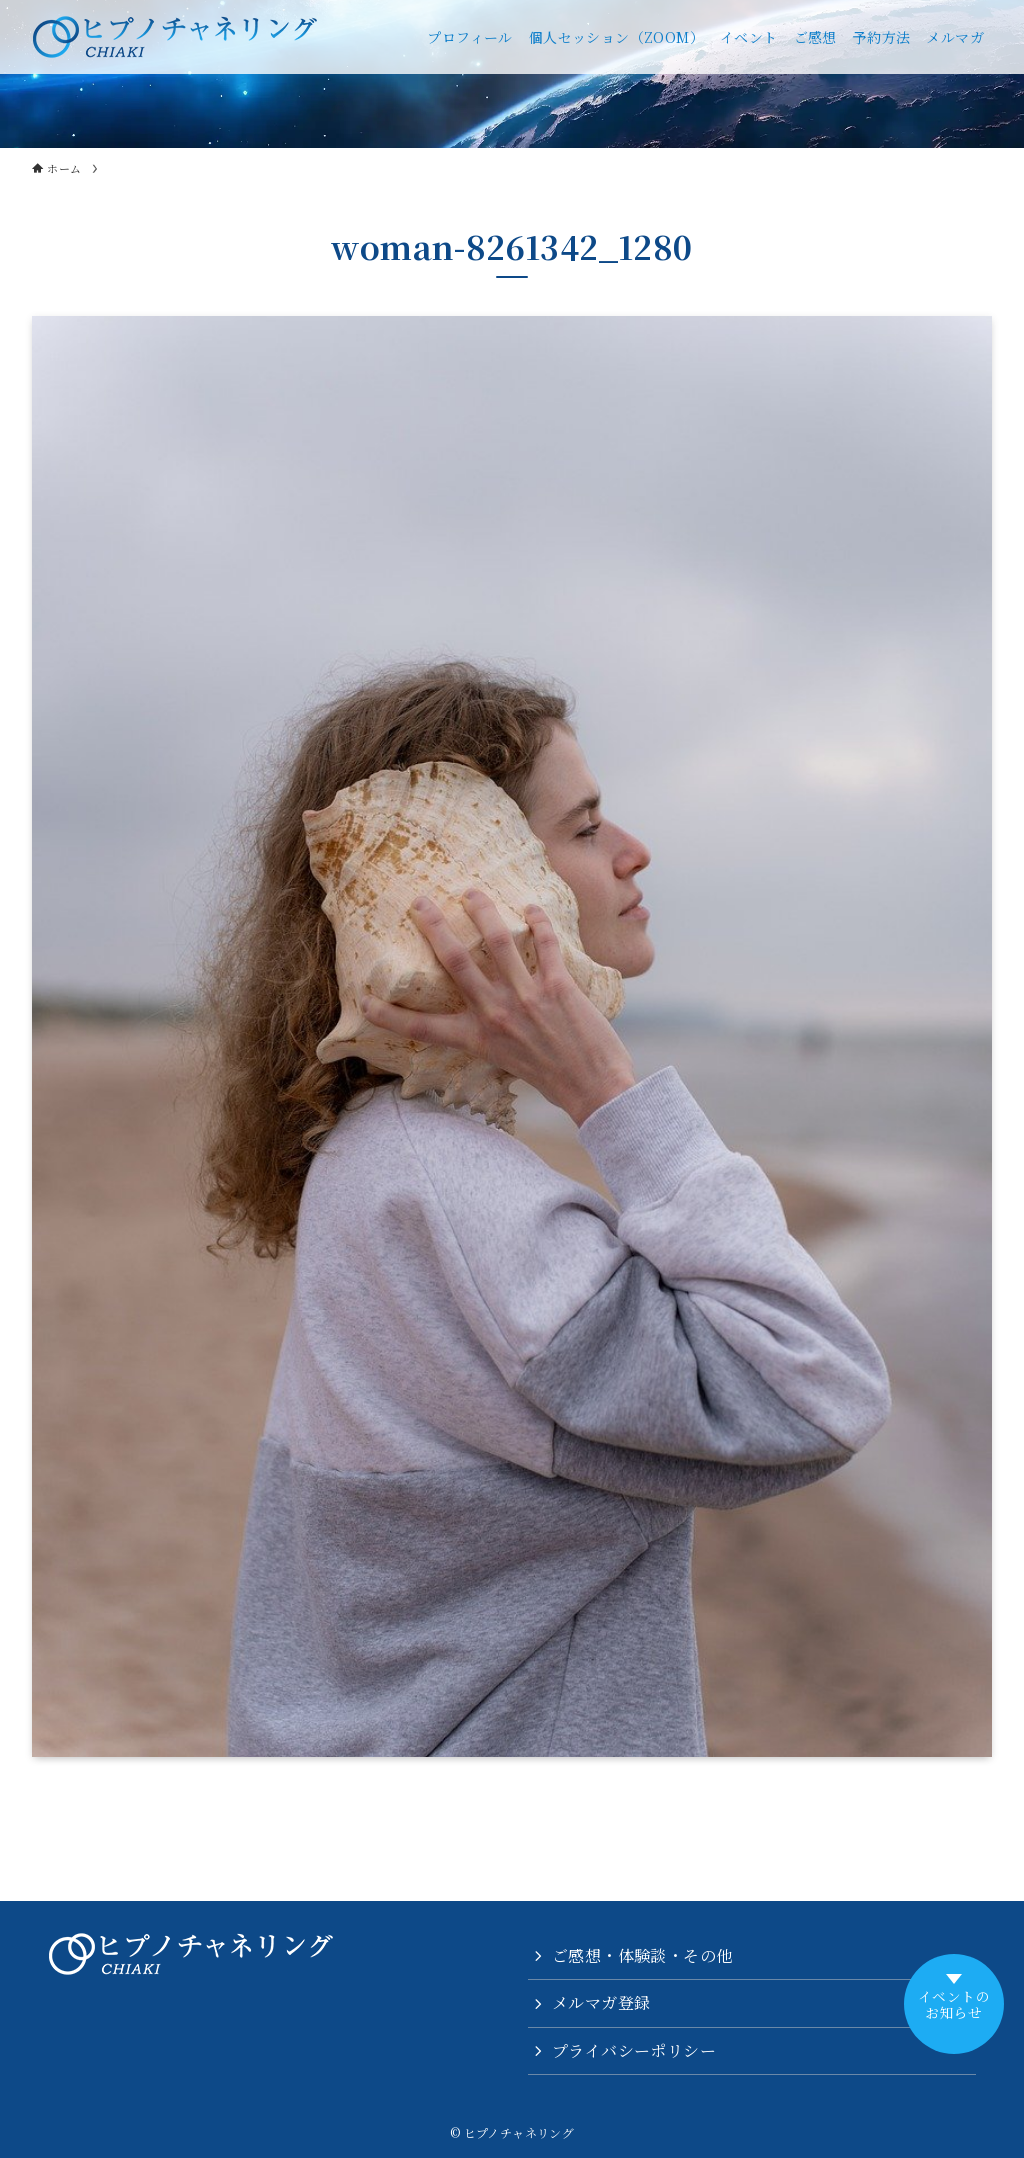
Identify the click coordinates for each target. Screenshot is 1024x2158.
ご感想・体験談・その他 (642, 1955)
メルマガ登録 (601, 2002)
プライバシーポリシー (634, 2050)
